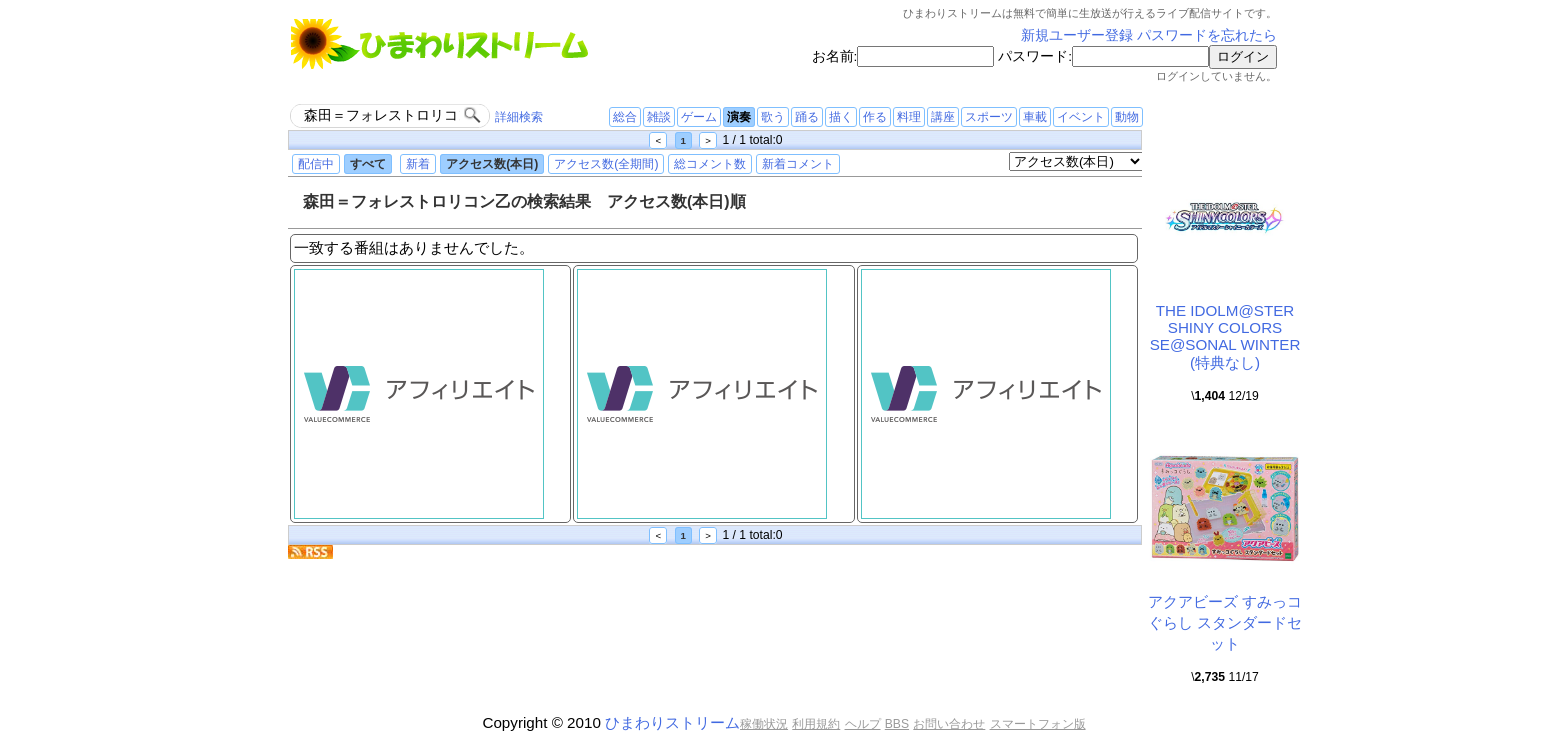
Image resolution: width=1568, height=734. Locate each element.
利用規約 (816, 724)
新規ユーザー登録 (1077, 35)
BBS (897, 724)
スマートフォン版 (1038, 724)
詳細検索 (519, 117)
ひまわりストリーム (672, 722)
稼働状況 (764, 724)
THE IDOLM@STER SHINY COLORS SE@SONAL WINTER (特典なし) (1225, 336)
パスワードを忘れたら (1207, 35)
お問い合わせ (949, 724)
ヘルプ (863, 724)
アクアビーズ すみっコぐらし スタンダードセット (1225, 622)
